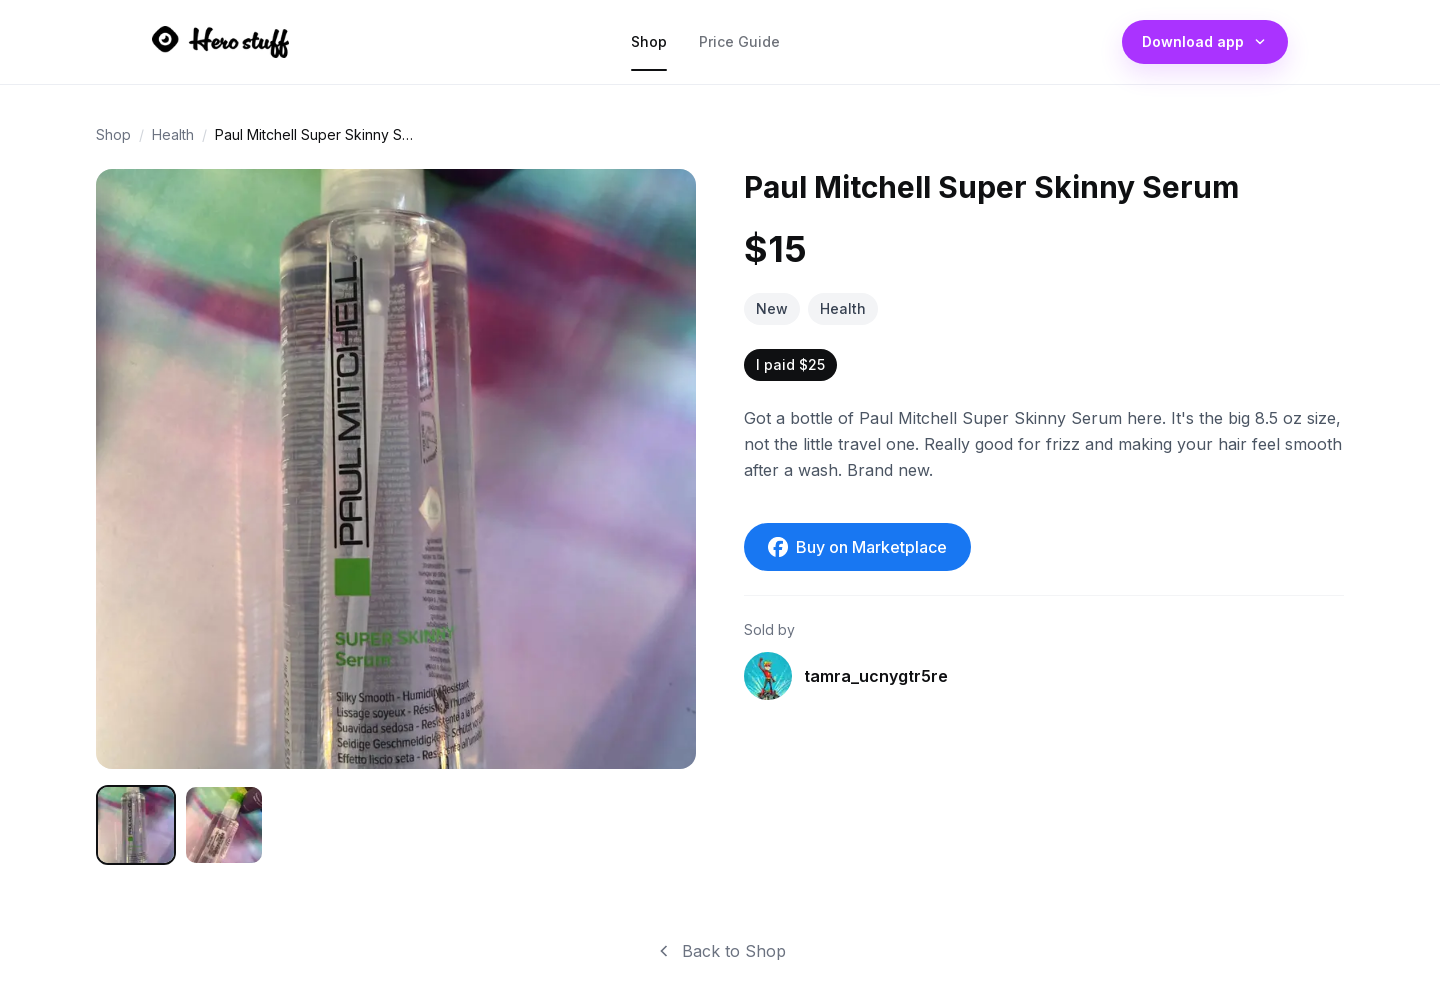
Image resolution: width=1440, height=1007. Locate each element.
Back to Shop (720, 951)
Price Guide (739, 46)
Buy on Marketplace (857, 547)
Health (173, 134)
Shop (649, 46)
